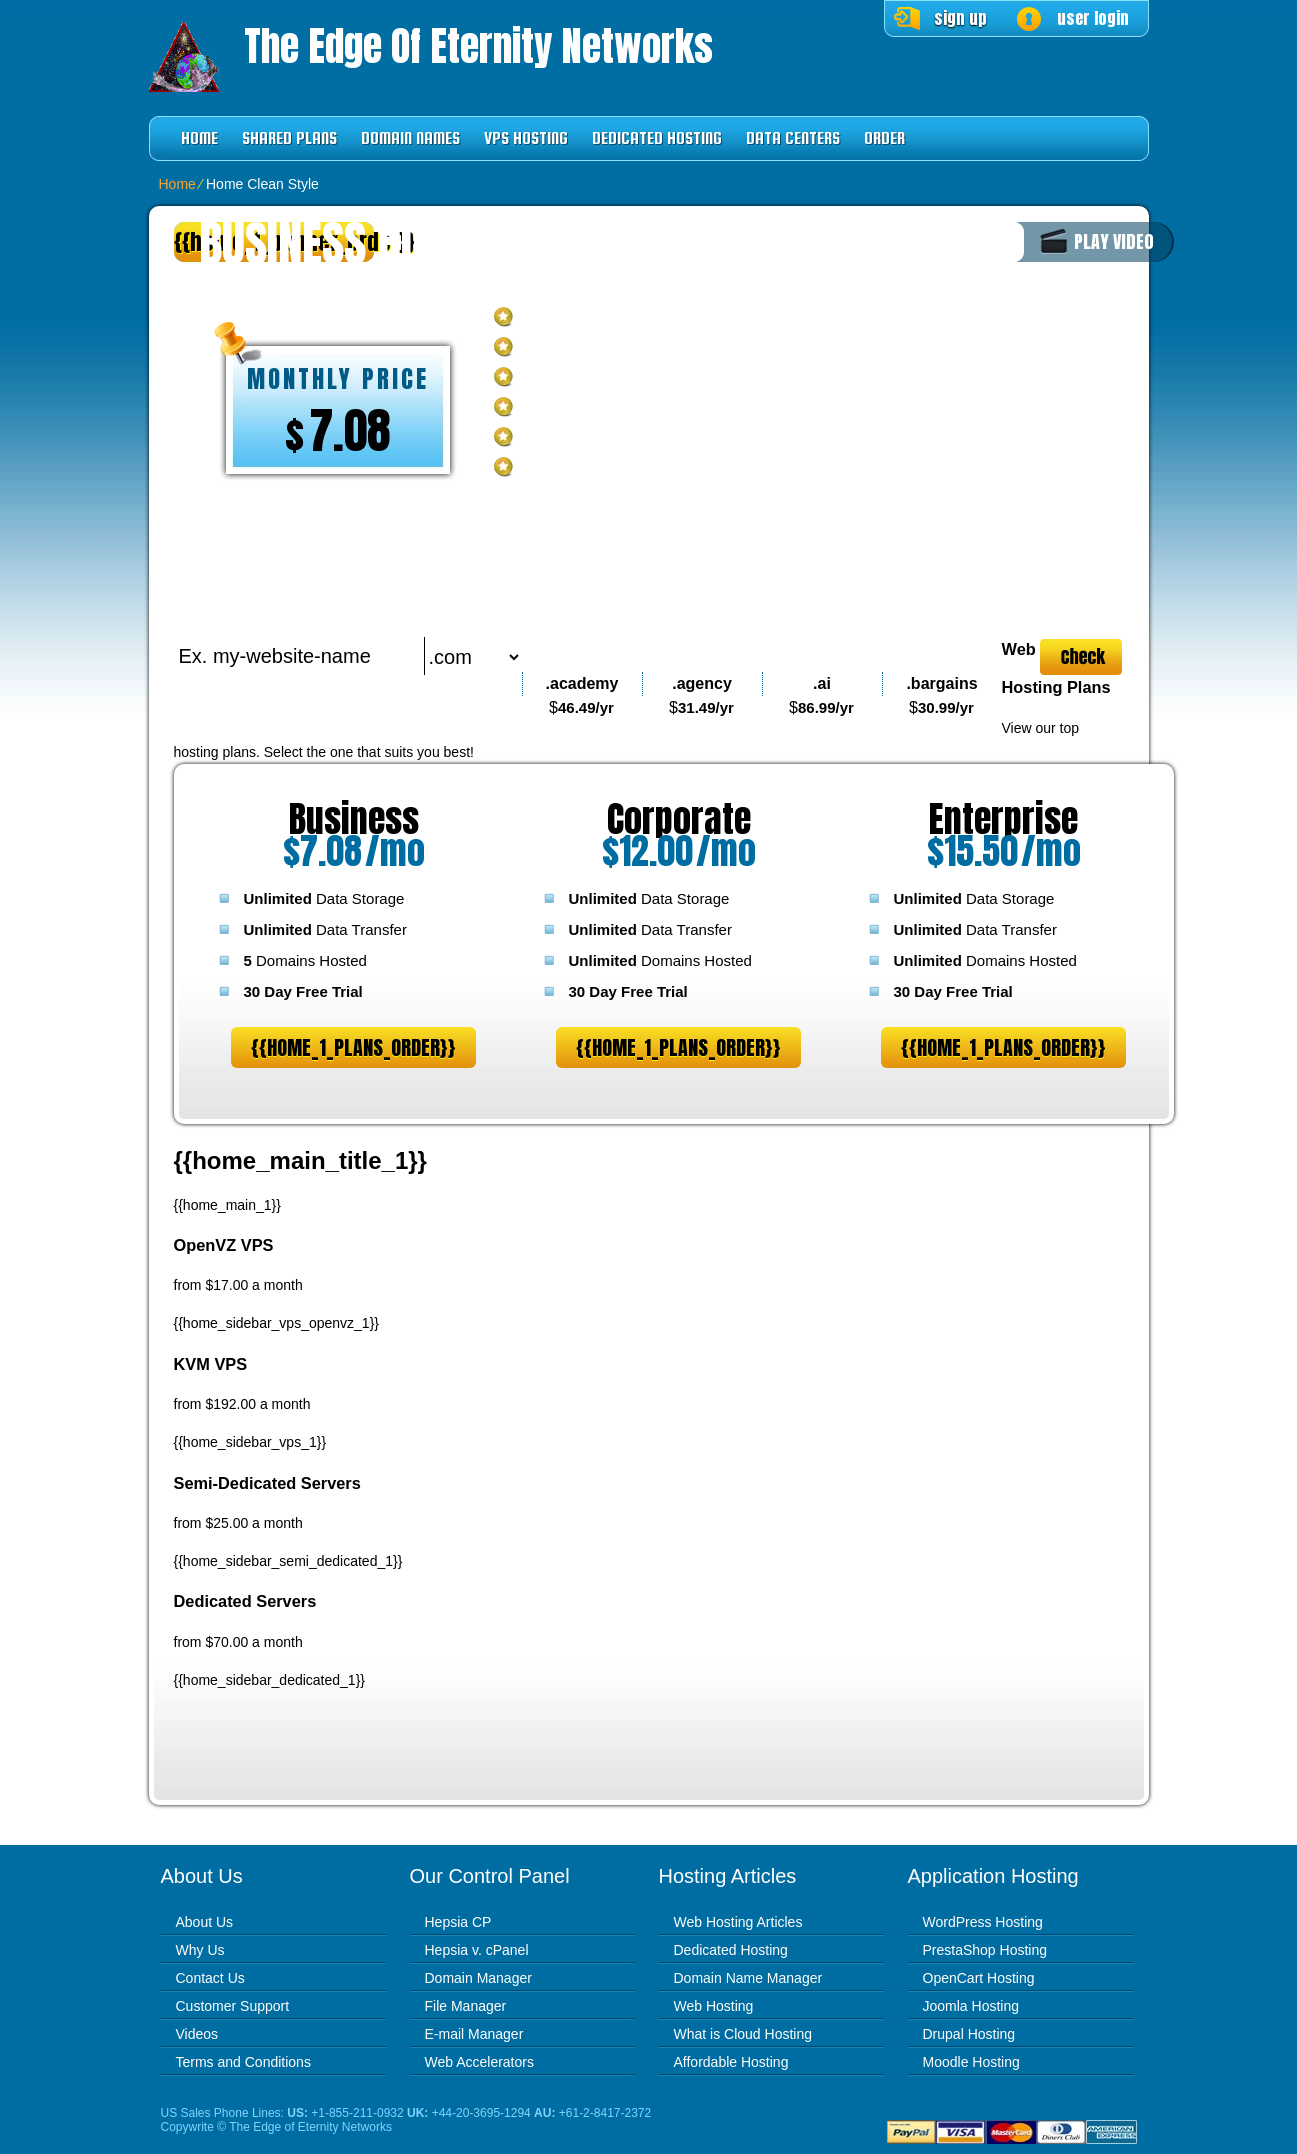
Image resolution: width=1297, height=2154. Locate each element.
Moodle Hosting (971, 2062)
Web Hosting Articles (738, 1922)
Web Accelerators (479, 2062)
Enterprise (1003, 819)
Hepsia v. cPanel (477, 1950)
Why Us (200, 1950)
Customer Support (233, 2006)
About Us (205, 1922)
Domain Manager (478, 1978)
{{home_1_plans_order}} (353, 1047)
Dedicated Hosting (657, 138)
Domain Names (410, 138)
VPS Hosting (526, 138)
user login (1093, 18)
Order (884, 138)
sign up (960, 18)
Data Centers (793, 138)
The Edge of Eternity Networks (478, 46)
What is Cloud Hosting (743, 2034)
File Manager (466, 2006)
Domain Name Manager (748, 1978)
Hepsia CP (458, 1922)
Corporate (679, 819)
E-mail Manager (474, 2034)
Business (354, 819)
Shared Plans (289, 138)
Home (199, 138)
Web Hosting (714, 2006)
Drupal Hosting (969, 2034)
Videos (197, 2034)
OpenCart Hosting (979, 1978)
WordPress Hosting (983, 1922)
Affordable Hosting (731, 2062)
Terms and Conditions (243, 2062)
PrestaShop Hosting (985, 1950)
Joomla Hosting (971, 2006)
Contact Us (210, 1978)
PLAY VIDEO (1114, 241)
